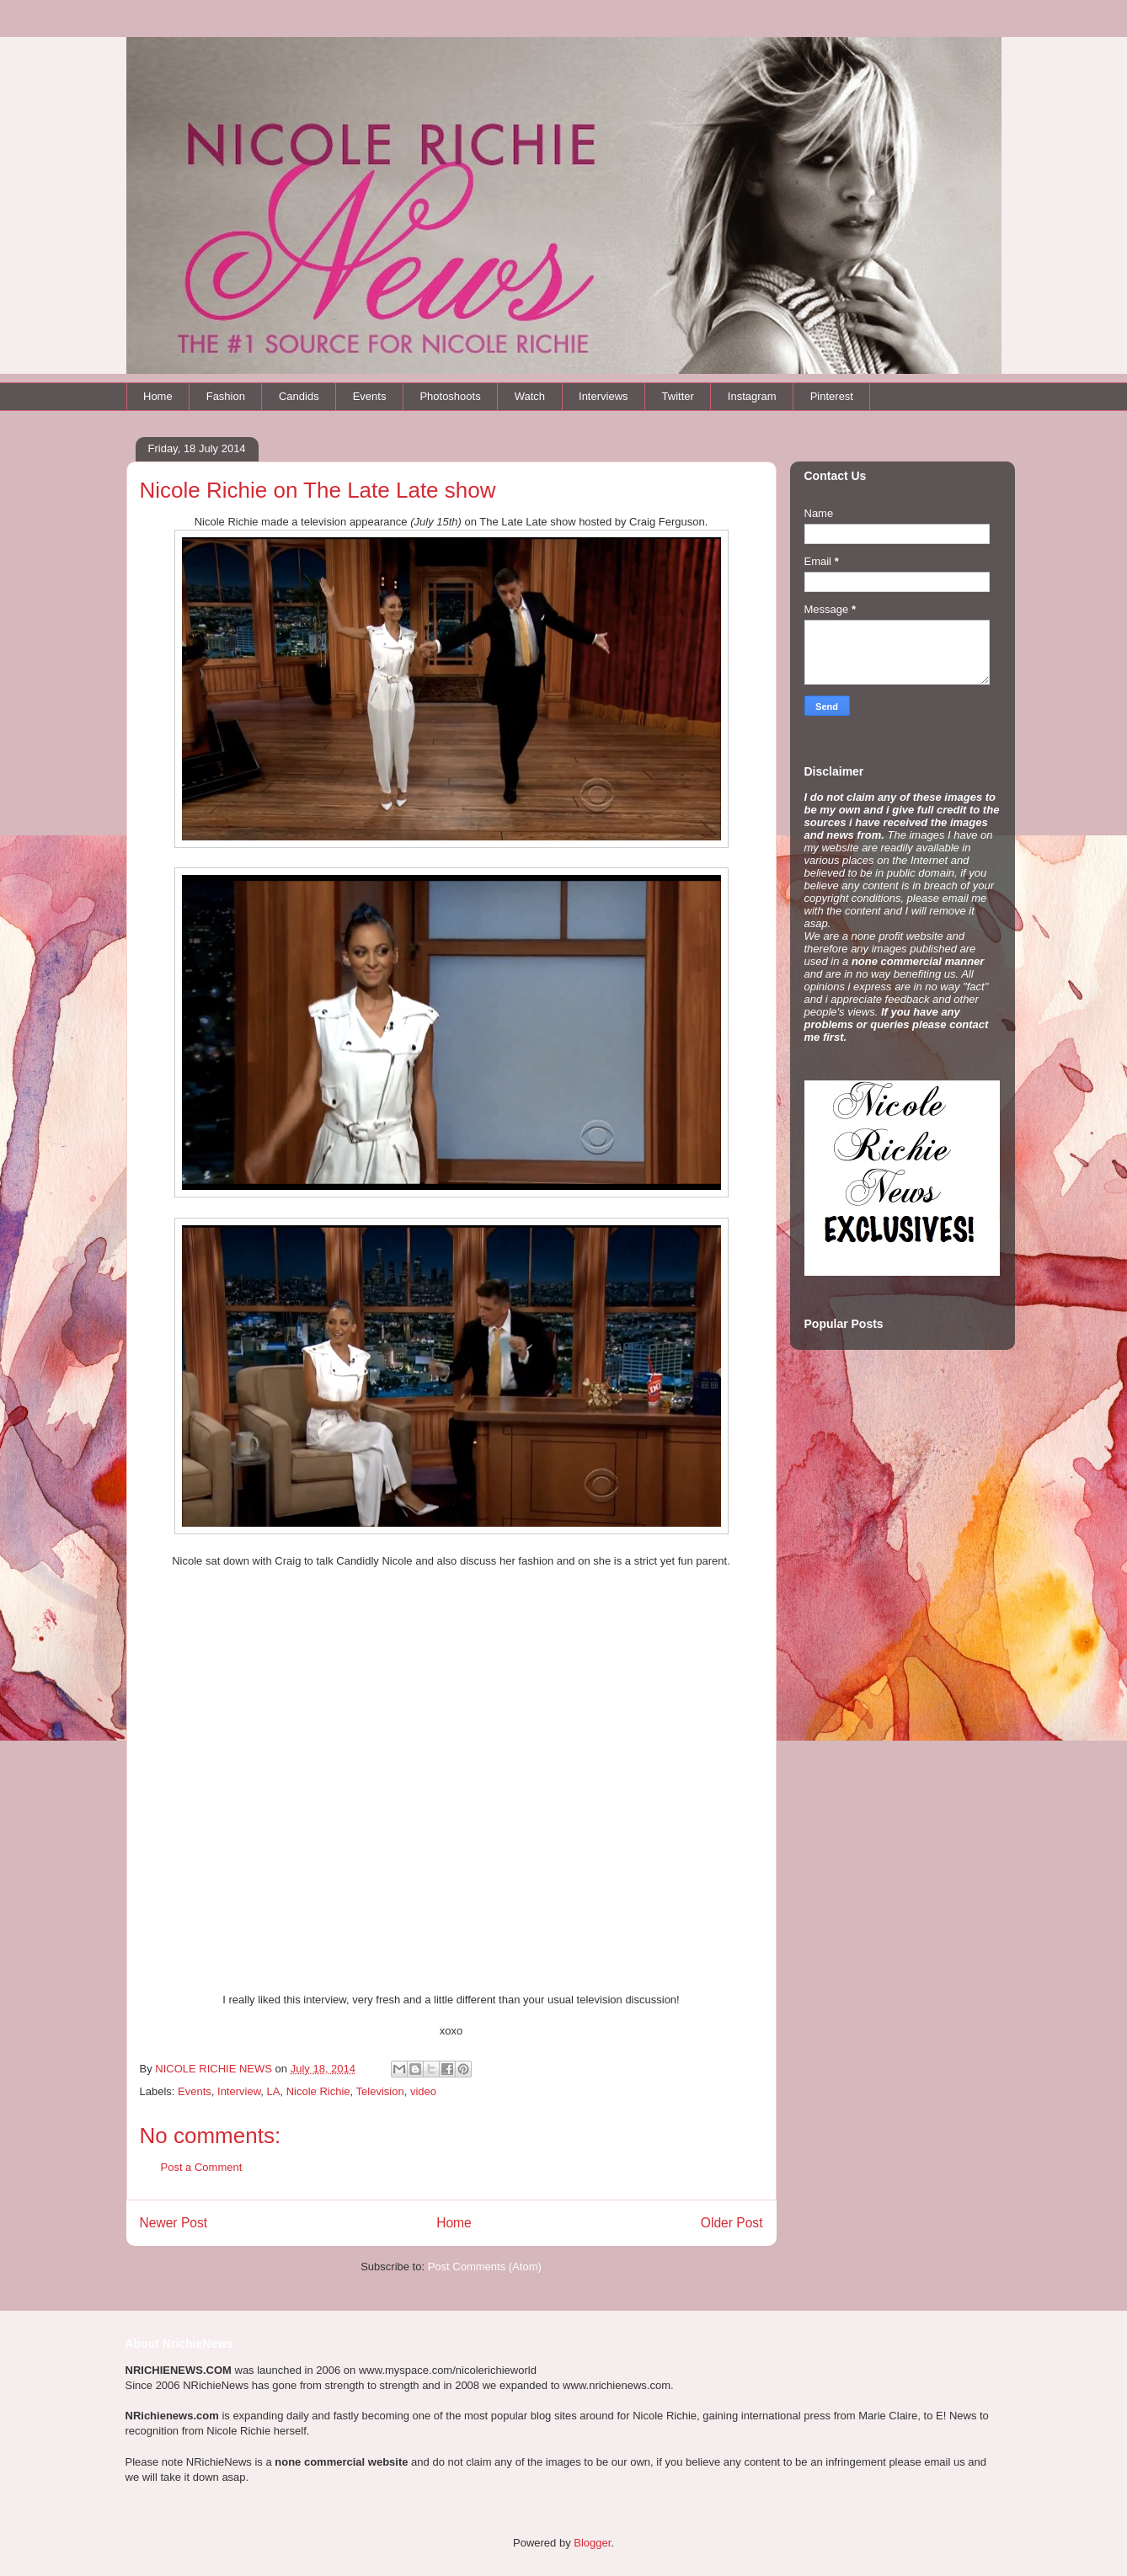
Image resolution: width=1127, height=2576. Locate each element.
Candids (299, 396)
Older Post (732, 2223)
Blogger (592, 2542)
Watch (530, 396)
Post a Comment (202, 2167)
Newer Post (174, 2223)
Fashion (225, 396)
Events (370, 396)
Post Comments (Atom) (485, 2266)
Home (158, 396)
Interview (238, 2091)
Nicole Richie (318, 2091)
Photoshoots (449, 396)
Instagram (752, 396)
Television (380, 2091)
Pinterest (831, 396)
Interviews (603, 396)
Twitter (678, 396)
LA (273, 2091)
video (423, 2091)
